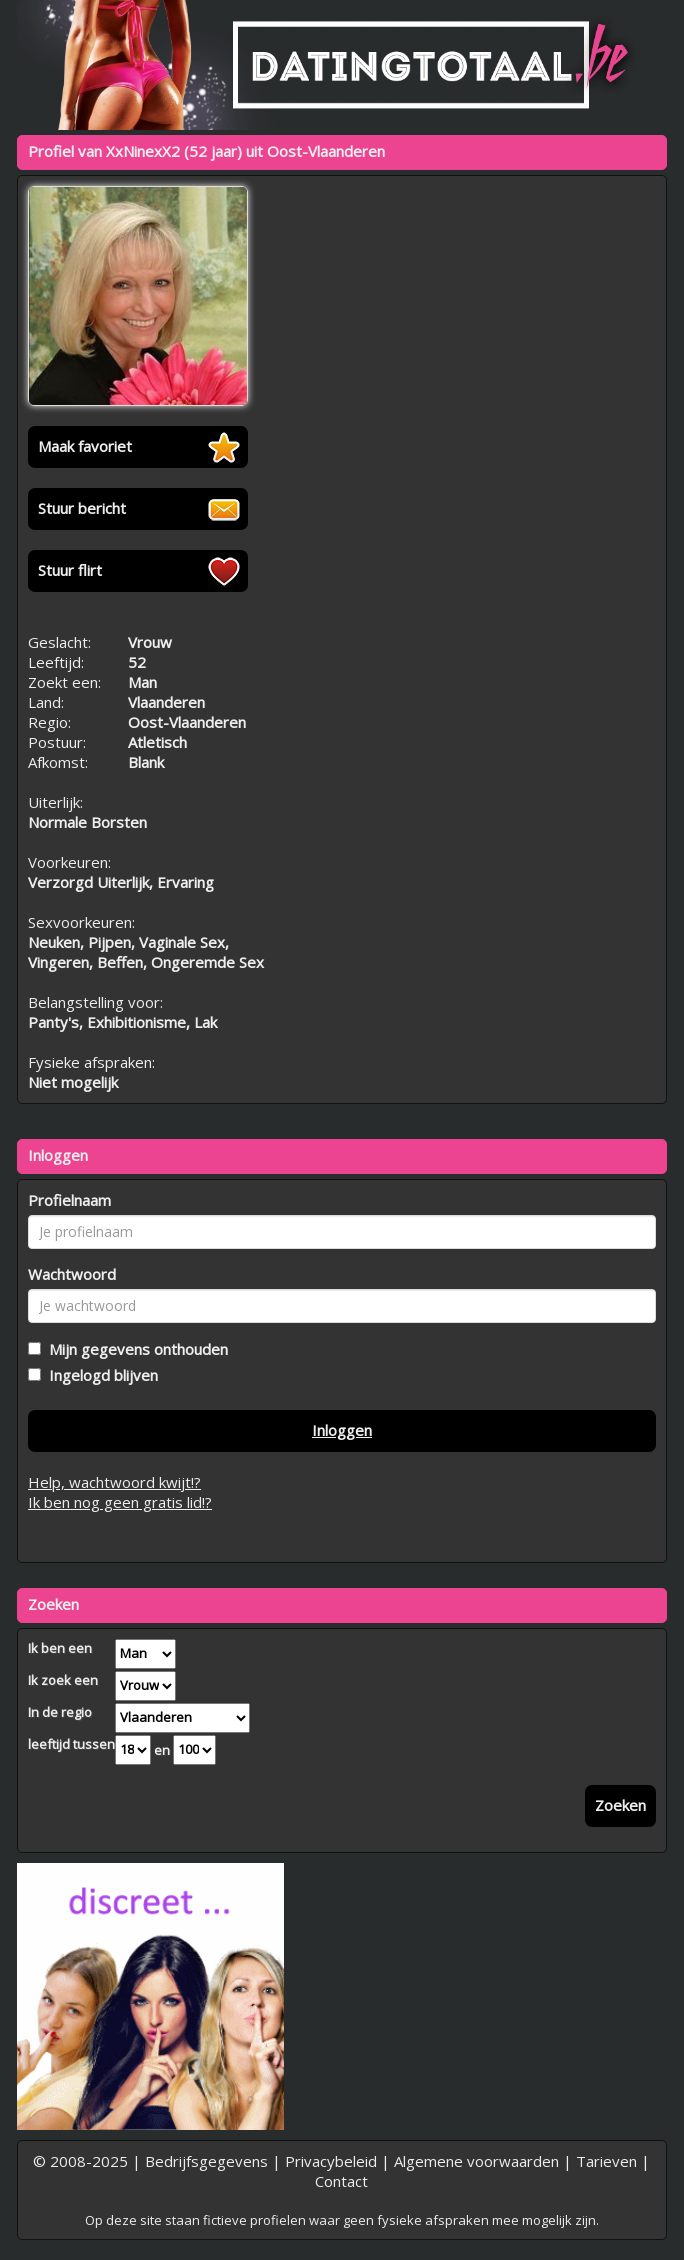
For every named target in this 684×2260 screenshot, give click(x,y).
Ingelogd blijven (99, 1375)
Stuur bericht (82, 508)
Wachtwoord (72, 1274)
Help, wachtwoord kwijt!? (114, 1482)
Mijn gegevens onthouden (134, 1349)
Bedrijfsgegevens (206, 2161)
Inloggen (342, 1430)
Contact (341, 2181)
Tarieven (606, 2161)
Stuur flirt (70, 570)
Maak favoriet (85, 446)
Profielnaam (69, 1200)
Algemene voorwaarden (476, 2161)
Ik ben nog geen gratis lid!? (120, 1502)
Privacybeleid (331, 2161)
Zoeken (620, 1805)
